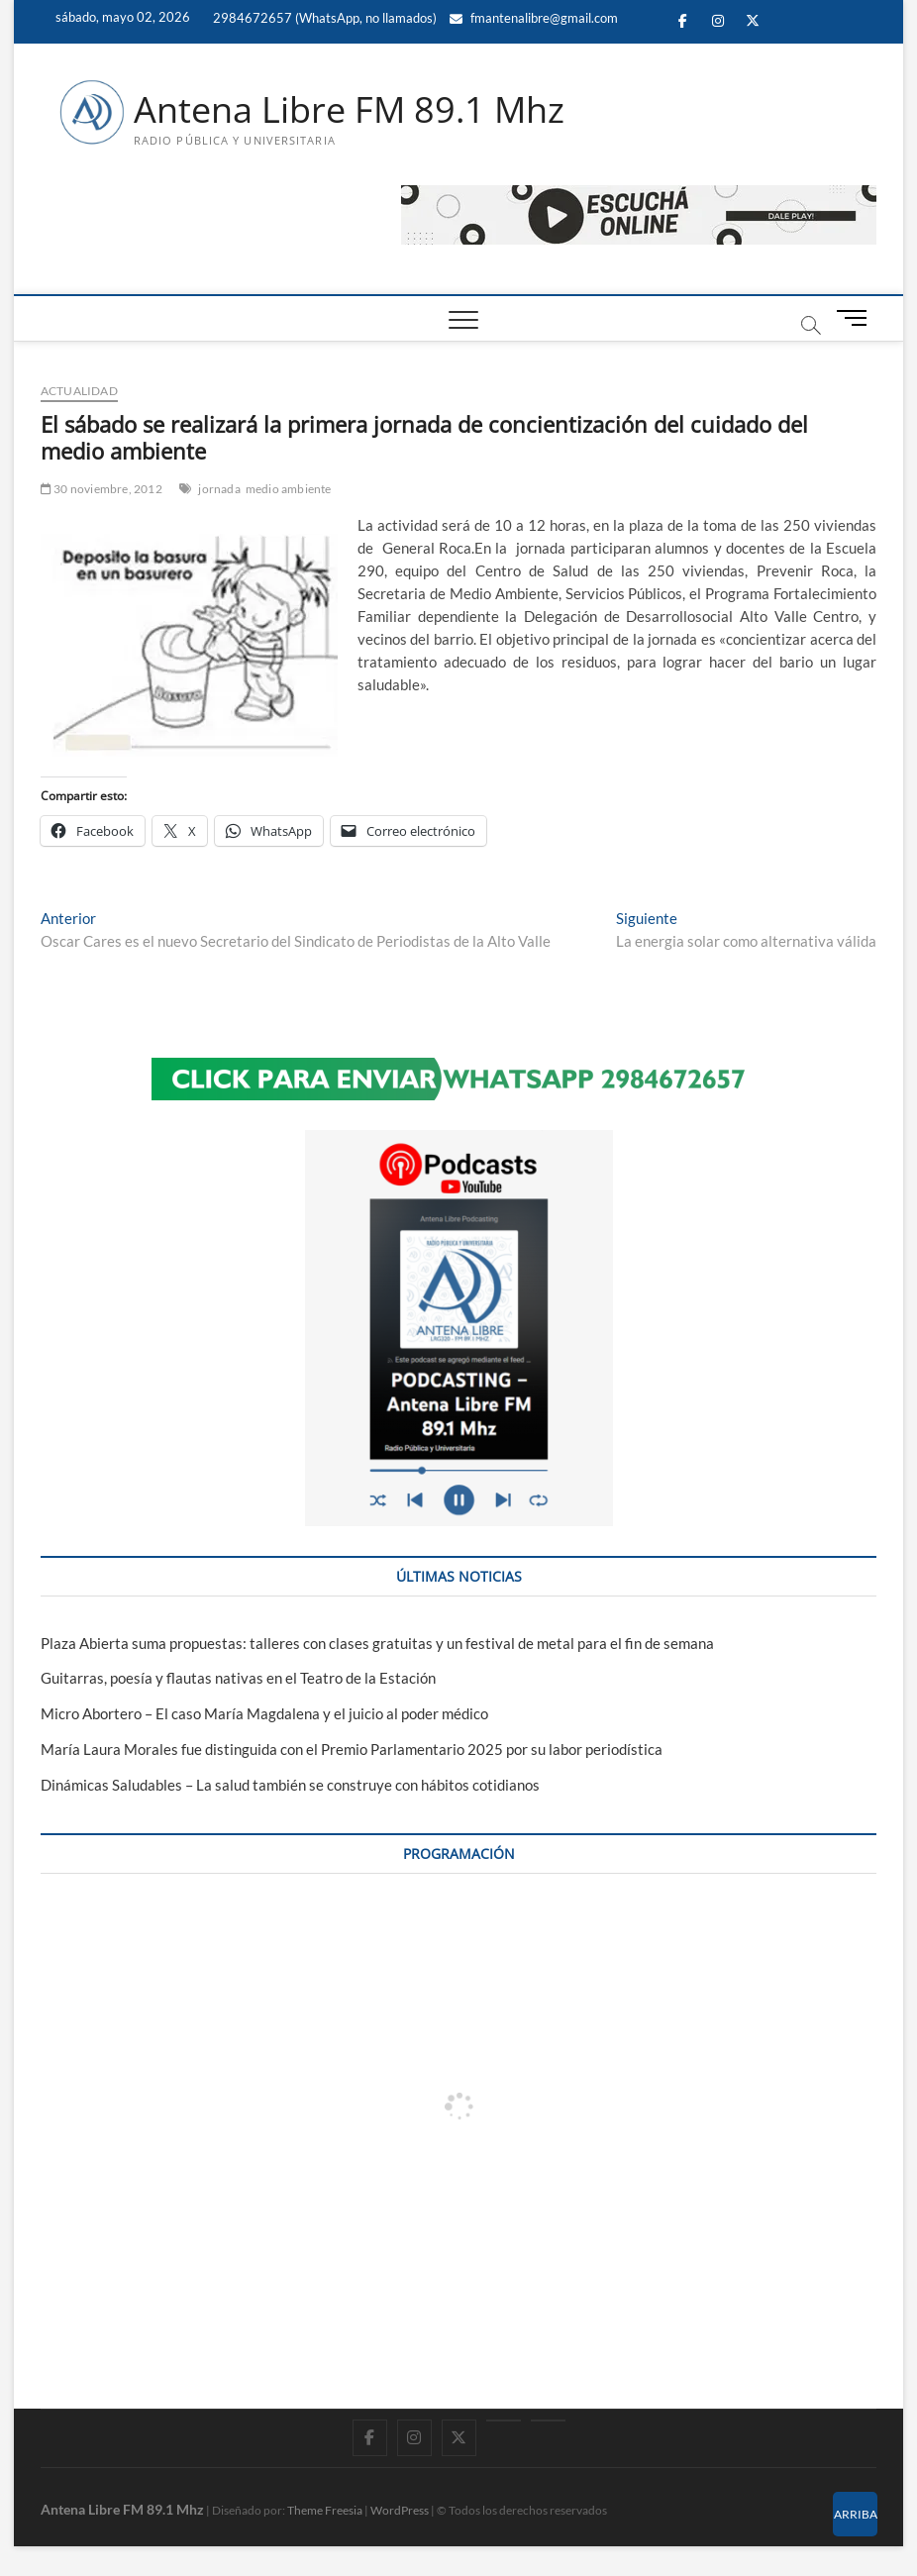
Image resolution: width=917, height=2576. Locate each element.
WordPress (399, 2510)
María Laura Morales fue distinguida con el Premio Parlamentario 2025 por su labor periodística (351, 1749)
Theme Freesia (324, 2510)
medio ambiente (289, 488)
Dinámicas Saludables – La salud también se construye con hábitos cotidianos (290, 1785)
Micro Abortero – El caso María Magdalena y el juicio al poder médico (264, 1713)
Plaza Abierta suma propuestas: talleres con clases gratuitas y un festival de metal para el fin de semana (377, 1643)
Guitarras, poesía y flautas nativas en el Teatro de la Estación (238, 1678)
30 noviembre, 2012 (101, 488)
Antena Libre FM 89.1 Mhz (349, 110)
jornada (219, 488)
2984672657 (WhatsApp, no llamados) (323, 18)
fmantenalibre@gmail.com (534, 18)
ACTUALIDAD (79, 390)
